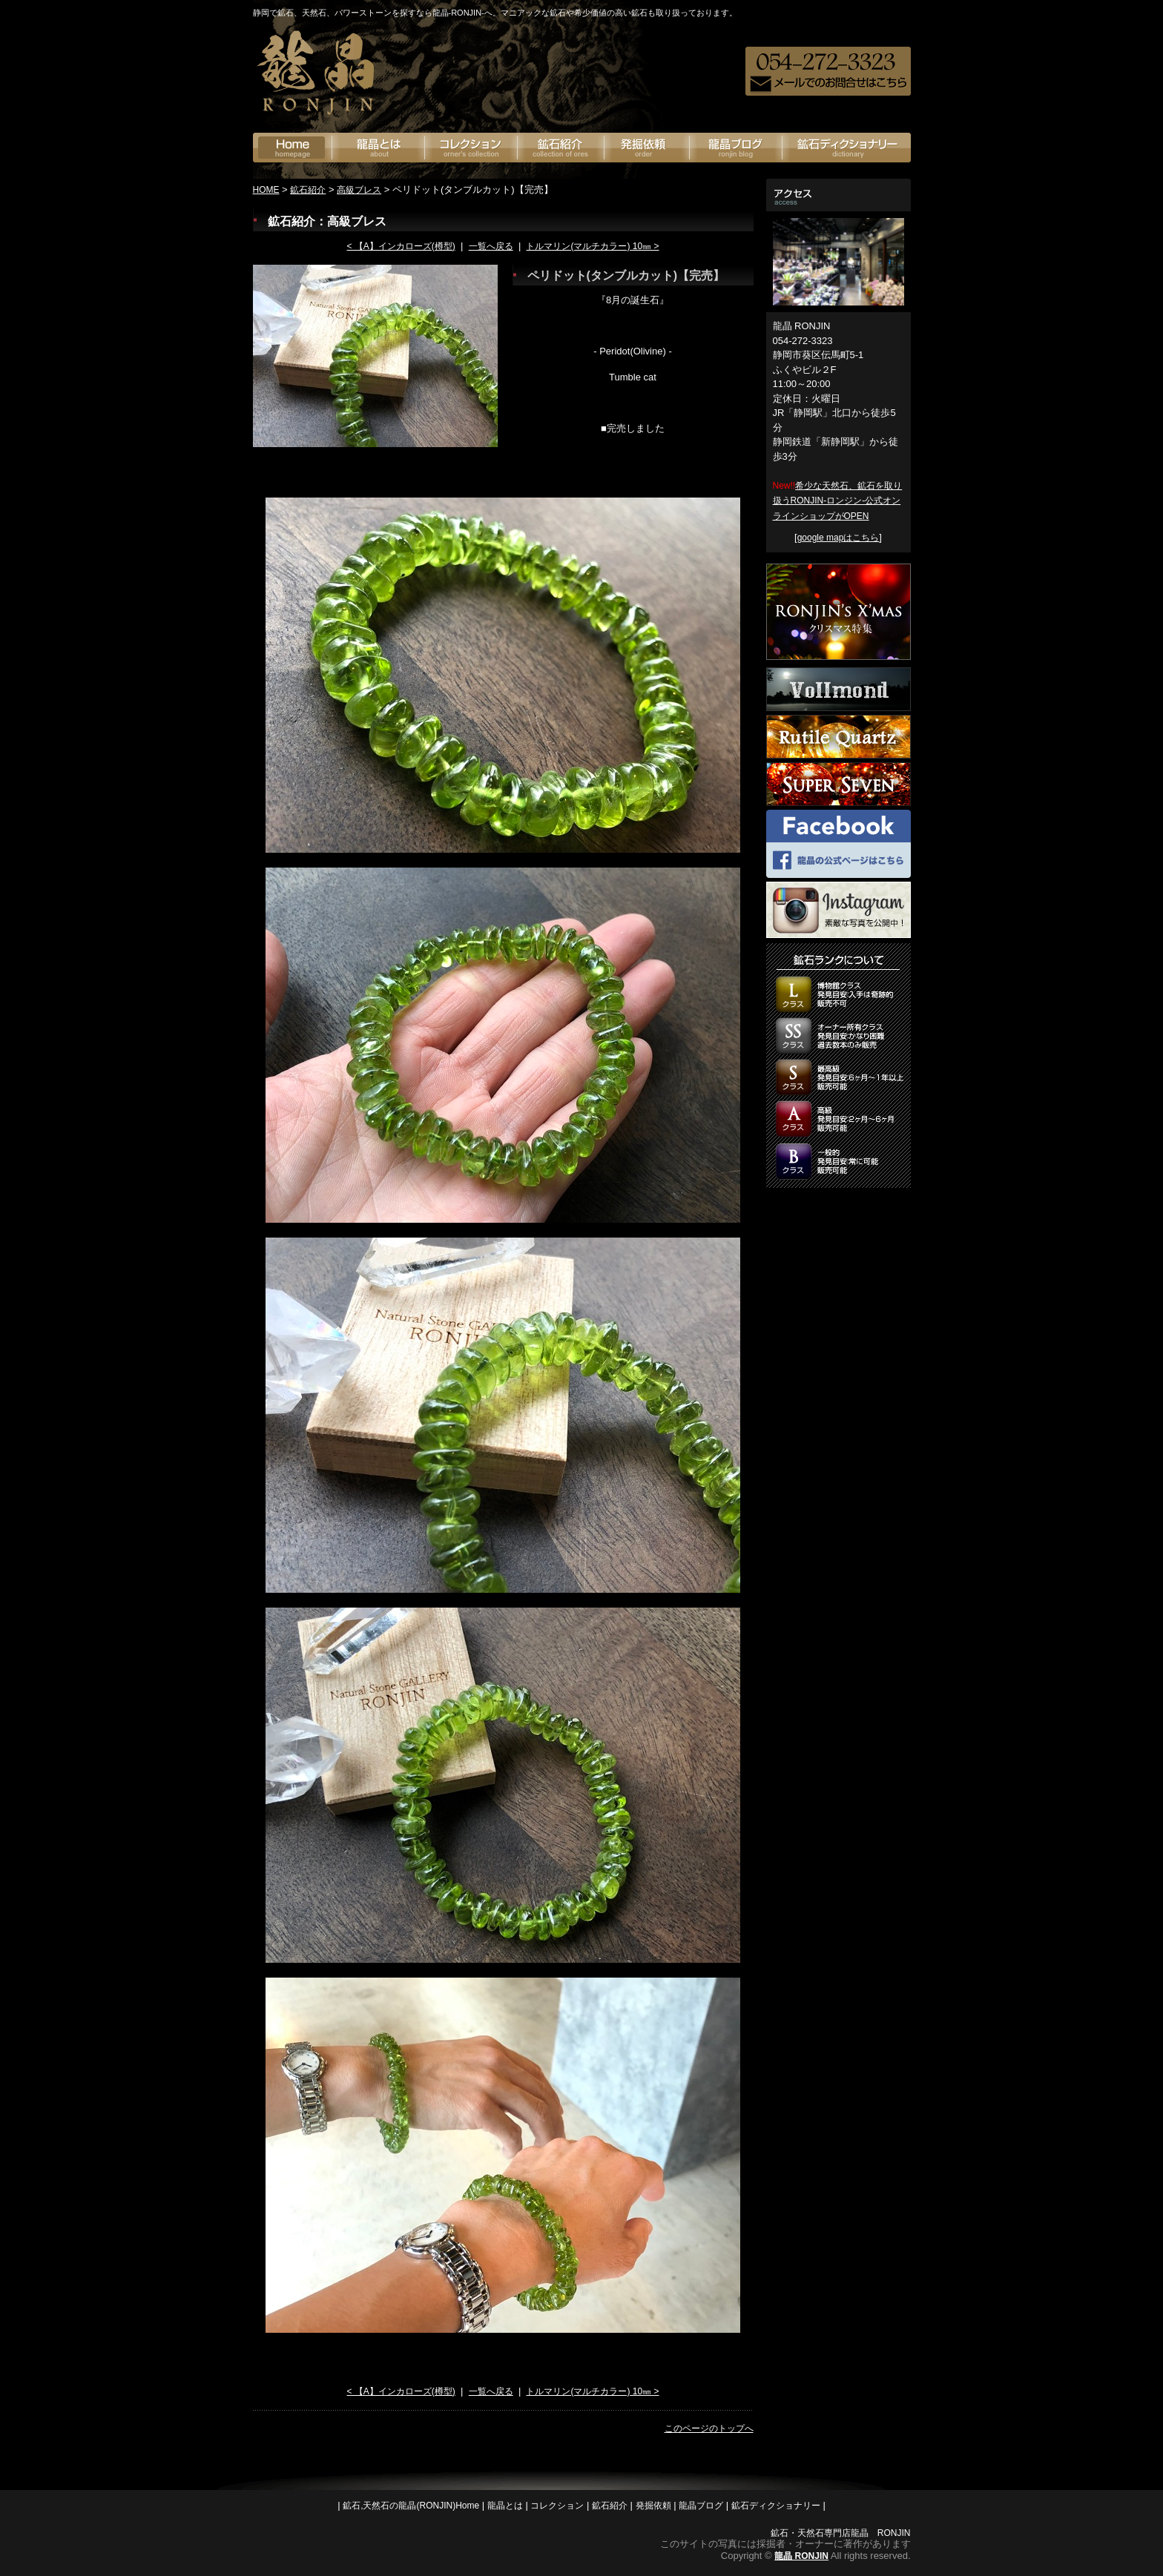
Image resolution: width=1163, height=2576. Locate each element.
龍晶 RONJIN (801, 2556)
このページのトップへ (709, 2428)
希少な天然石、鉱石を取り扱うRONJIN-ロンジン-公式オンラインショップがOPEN (838, 500)
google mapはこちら (838, 537)
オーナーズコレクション (471, 147)
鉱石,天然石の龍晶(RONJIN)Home (411, 2505)
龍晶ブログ (736, 147)
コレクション (557, 2505)
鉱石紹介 (561, 147)
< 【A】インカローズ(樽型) (400, 246)
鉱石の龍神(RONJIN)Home (292, 147)
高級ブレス (359, 190)
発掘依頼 (647, 147)
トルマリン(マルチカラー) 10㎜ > (592, 246)
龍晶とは (378, 147)
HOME (266, 190)
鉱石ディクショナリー (847, 147)
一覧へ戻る (491, 246)
